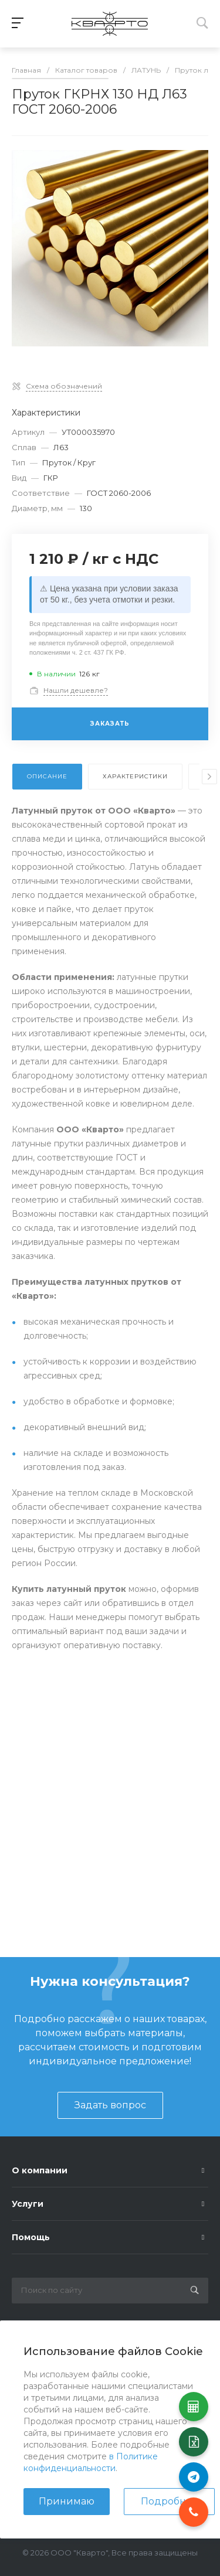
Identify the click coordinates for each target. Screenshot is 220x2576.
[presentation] (209, 776)
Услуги (27, 2204)
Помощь (31, 2237)
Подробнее (169, 2501)
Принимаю (66, 2501)
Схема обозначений (64, 386)
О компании (39, 2170)
